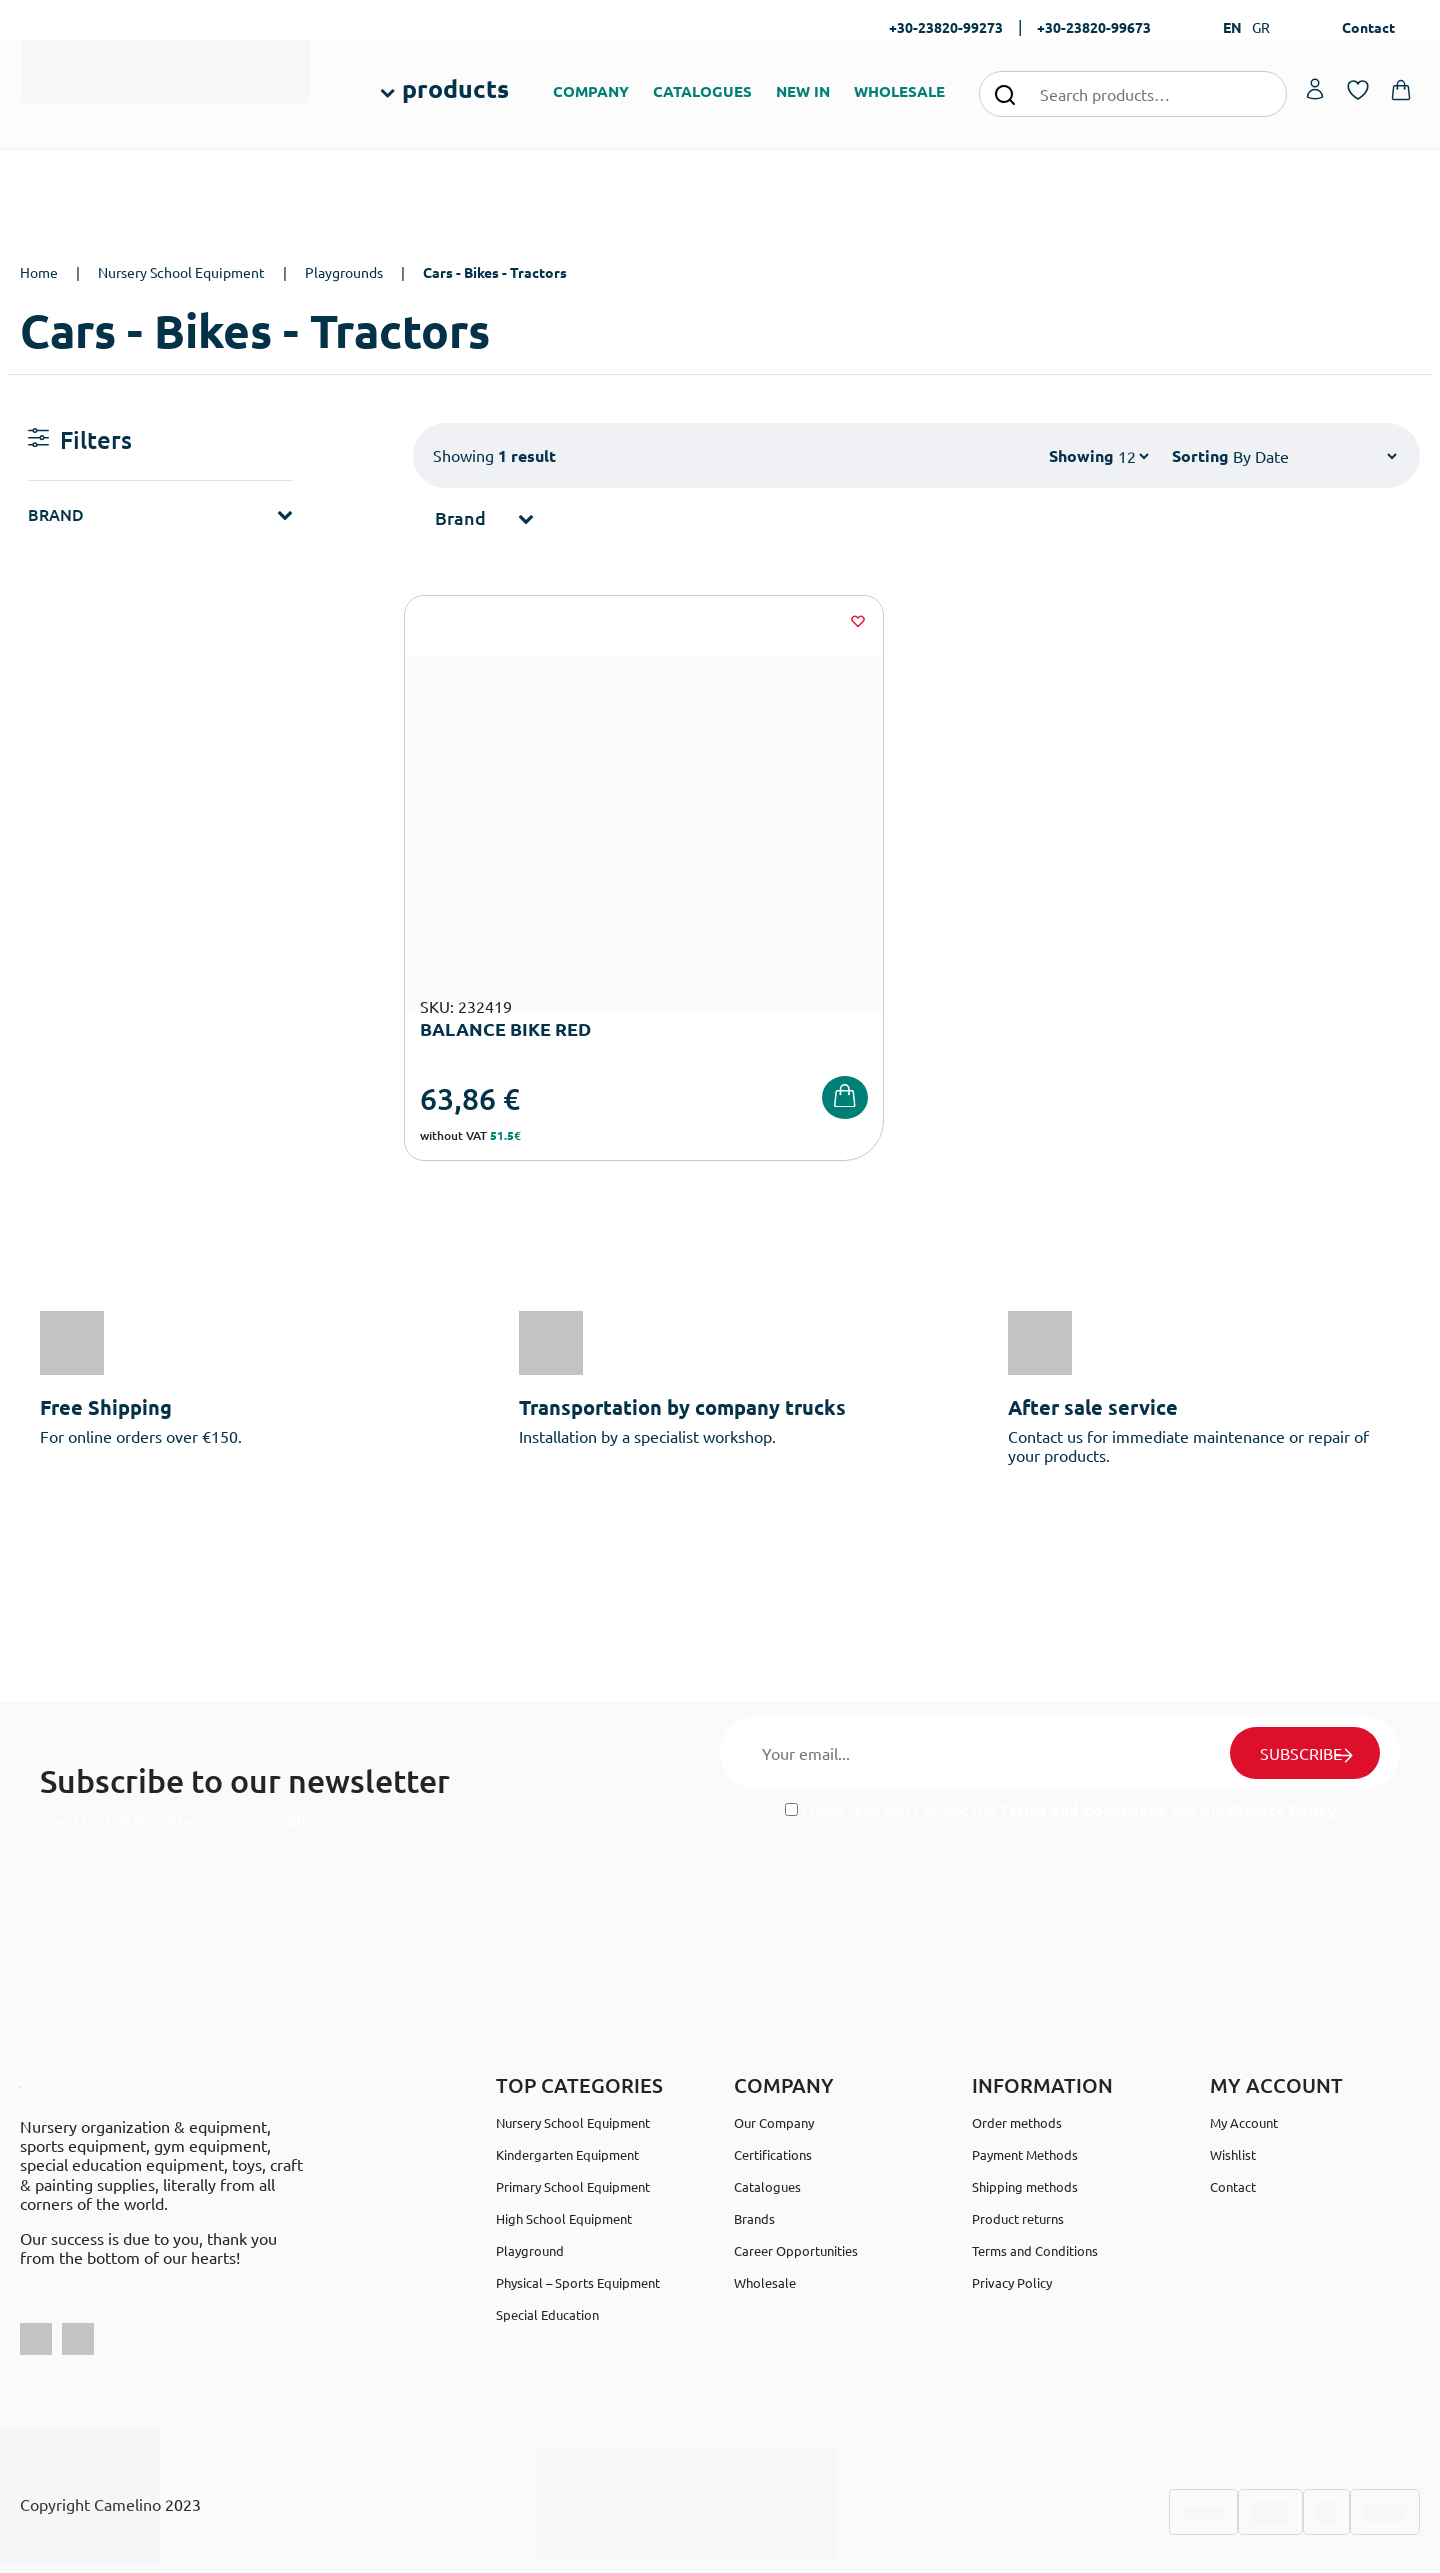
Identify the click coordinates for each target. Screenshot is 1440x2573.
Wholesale (765, 2218)
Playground (530, 2186)
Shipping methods (1025, 2122)
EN (1232, 27)
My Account (1244, 2058)
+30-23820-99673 (1094, 27)
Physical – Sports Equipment (578, 2218)
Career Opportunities (796, 2186)
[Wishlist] (701, 621)
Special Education (547, 2250)
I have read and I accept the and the (1060, 1745)
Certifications (773, 2090)
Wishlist (1233, 2090)
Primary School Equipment (573, 2122)
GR (1261, 27)
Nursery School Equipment (181, 272)
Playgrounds (344, 272)
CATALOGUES (702, 91)
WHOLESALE (899, 91)
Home (39, 272)
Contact (1368, 27)
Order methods (1017, 2058)
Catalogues (767, 2122)
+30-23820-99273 (946, 27)
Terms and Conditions (1083, 1745)
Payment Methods (1025, 2090)
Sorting (1200, 455)
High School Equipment (564, 2154)
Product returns (1018, 2154)
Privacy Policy (1282, 1745)
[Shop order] (1314, 456)
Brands (754, 2154)
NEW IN (803, 91)
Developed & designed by (720, 2547)
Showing (1081, 455)
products (455, 88)
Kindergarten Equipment (567, 2090)
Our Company (774, 2058)
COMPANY (591, 91)
